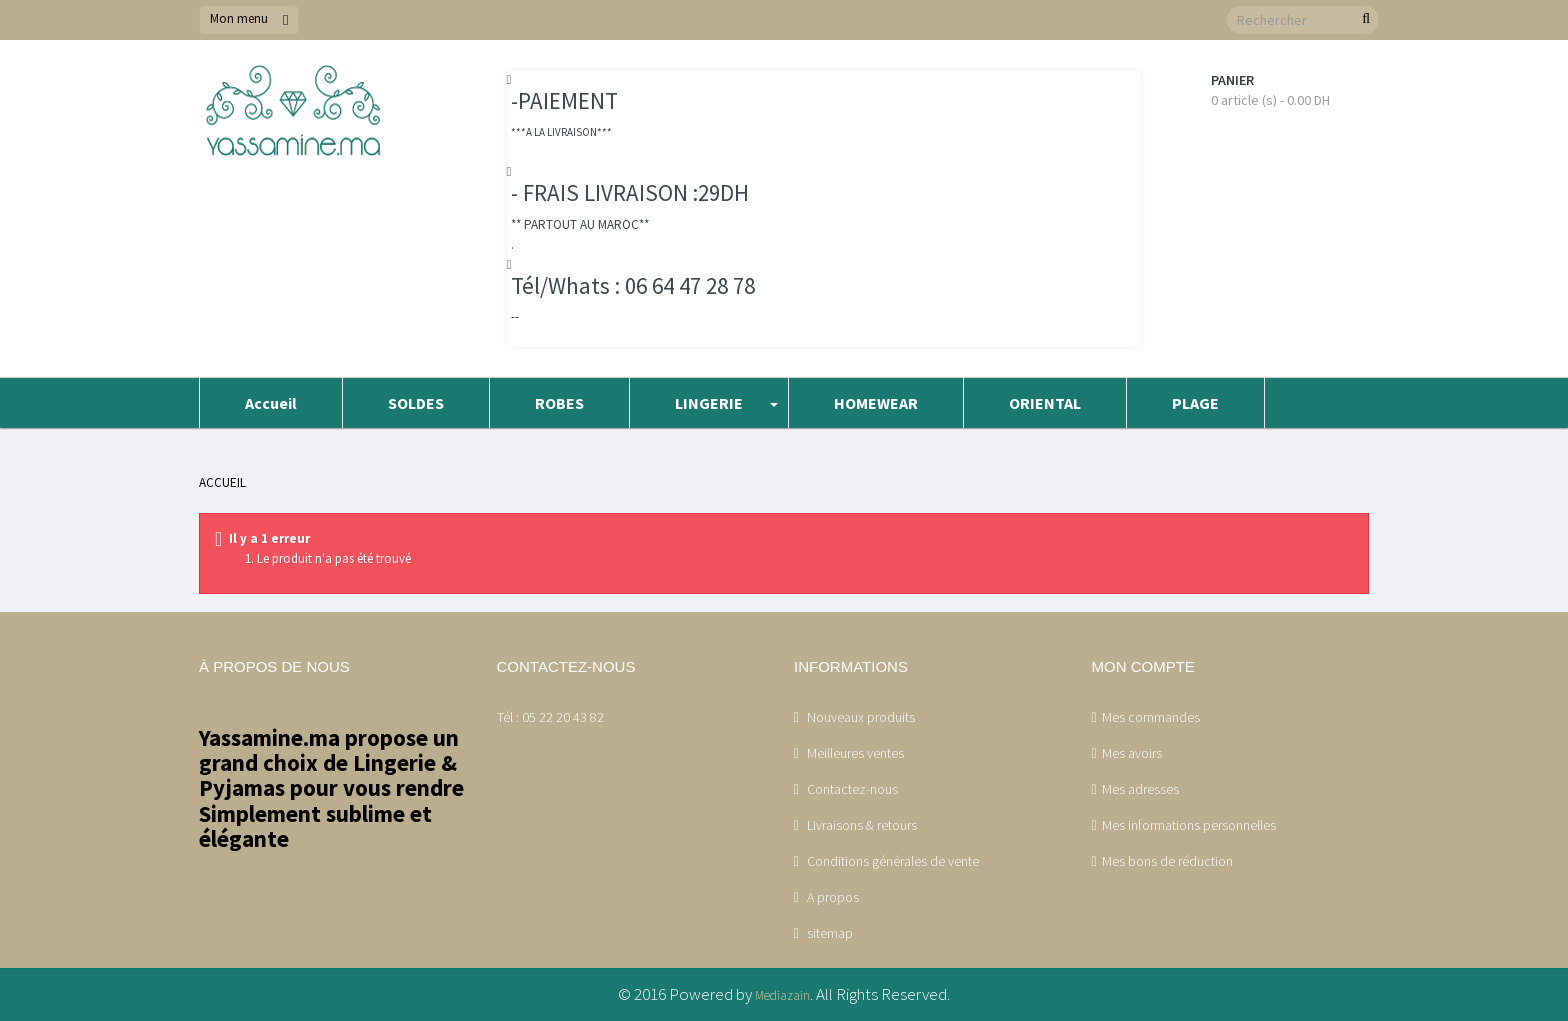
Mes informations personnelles (1189, 825)
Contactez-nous (851, 789)
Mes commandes (1151, 717)
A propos (831, 897)
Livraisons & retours (860, 825)
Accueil (222, 482)
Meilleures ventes (854, 753)
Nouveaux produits (859, 717)
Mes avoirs (1132, 753)
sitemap (828, 933)
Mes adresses (1140, 789)
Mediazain (782, 995)
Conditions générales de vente (891, 861)
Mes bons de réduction (1167, 861)
